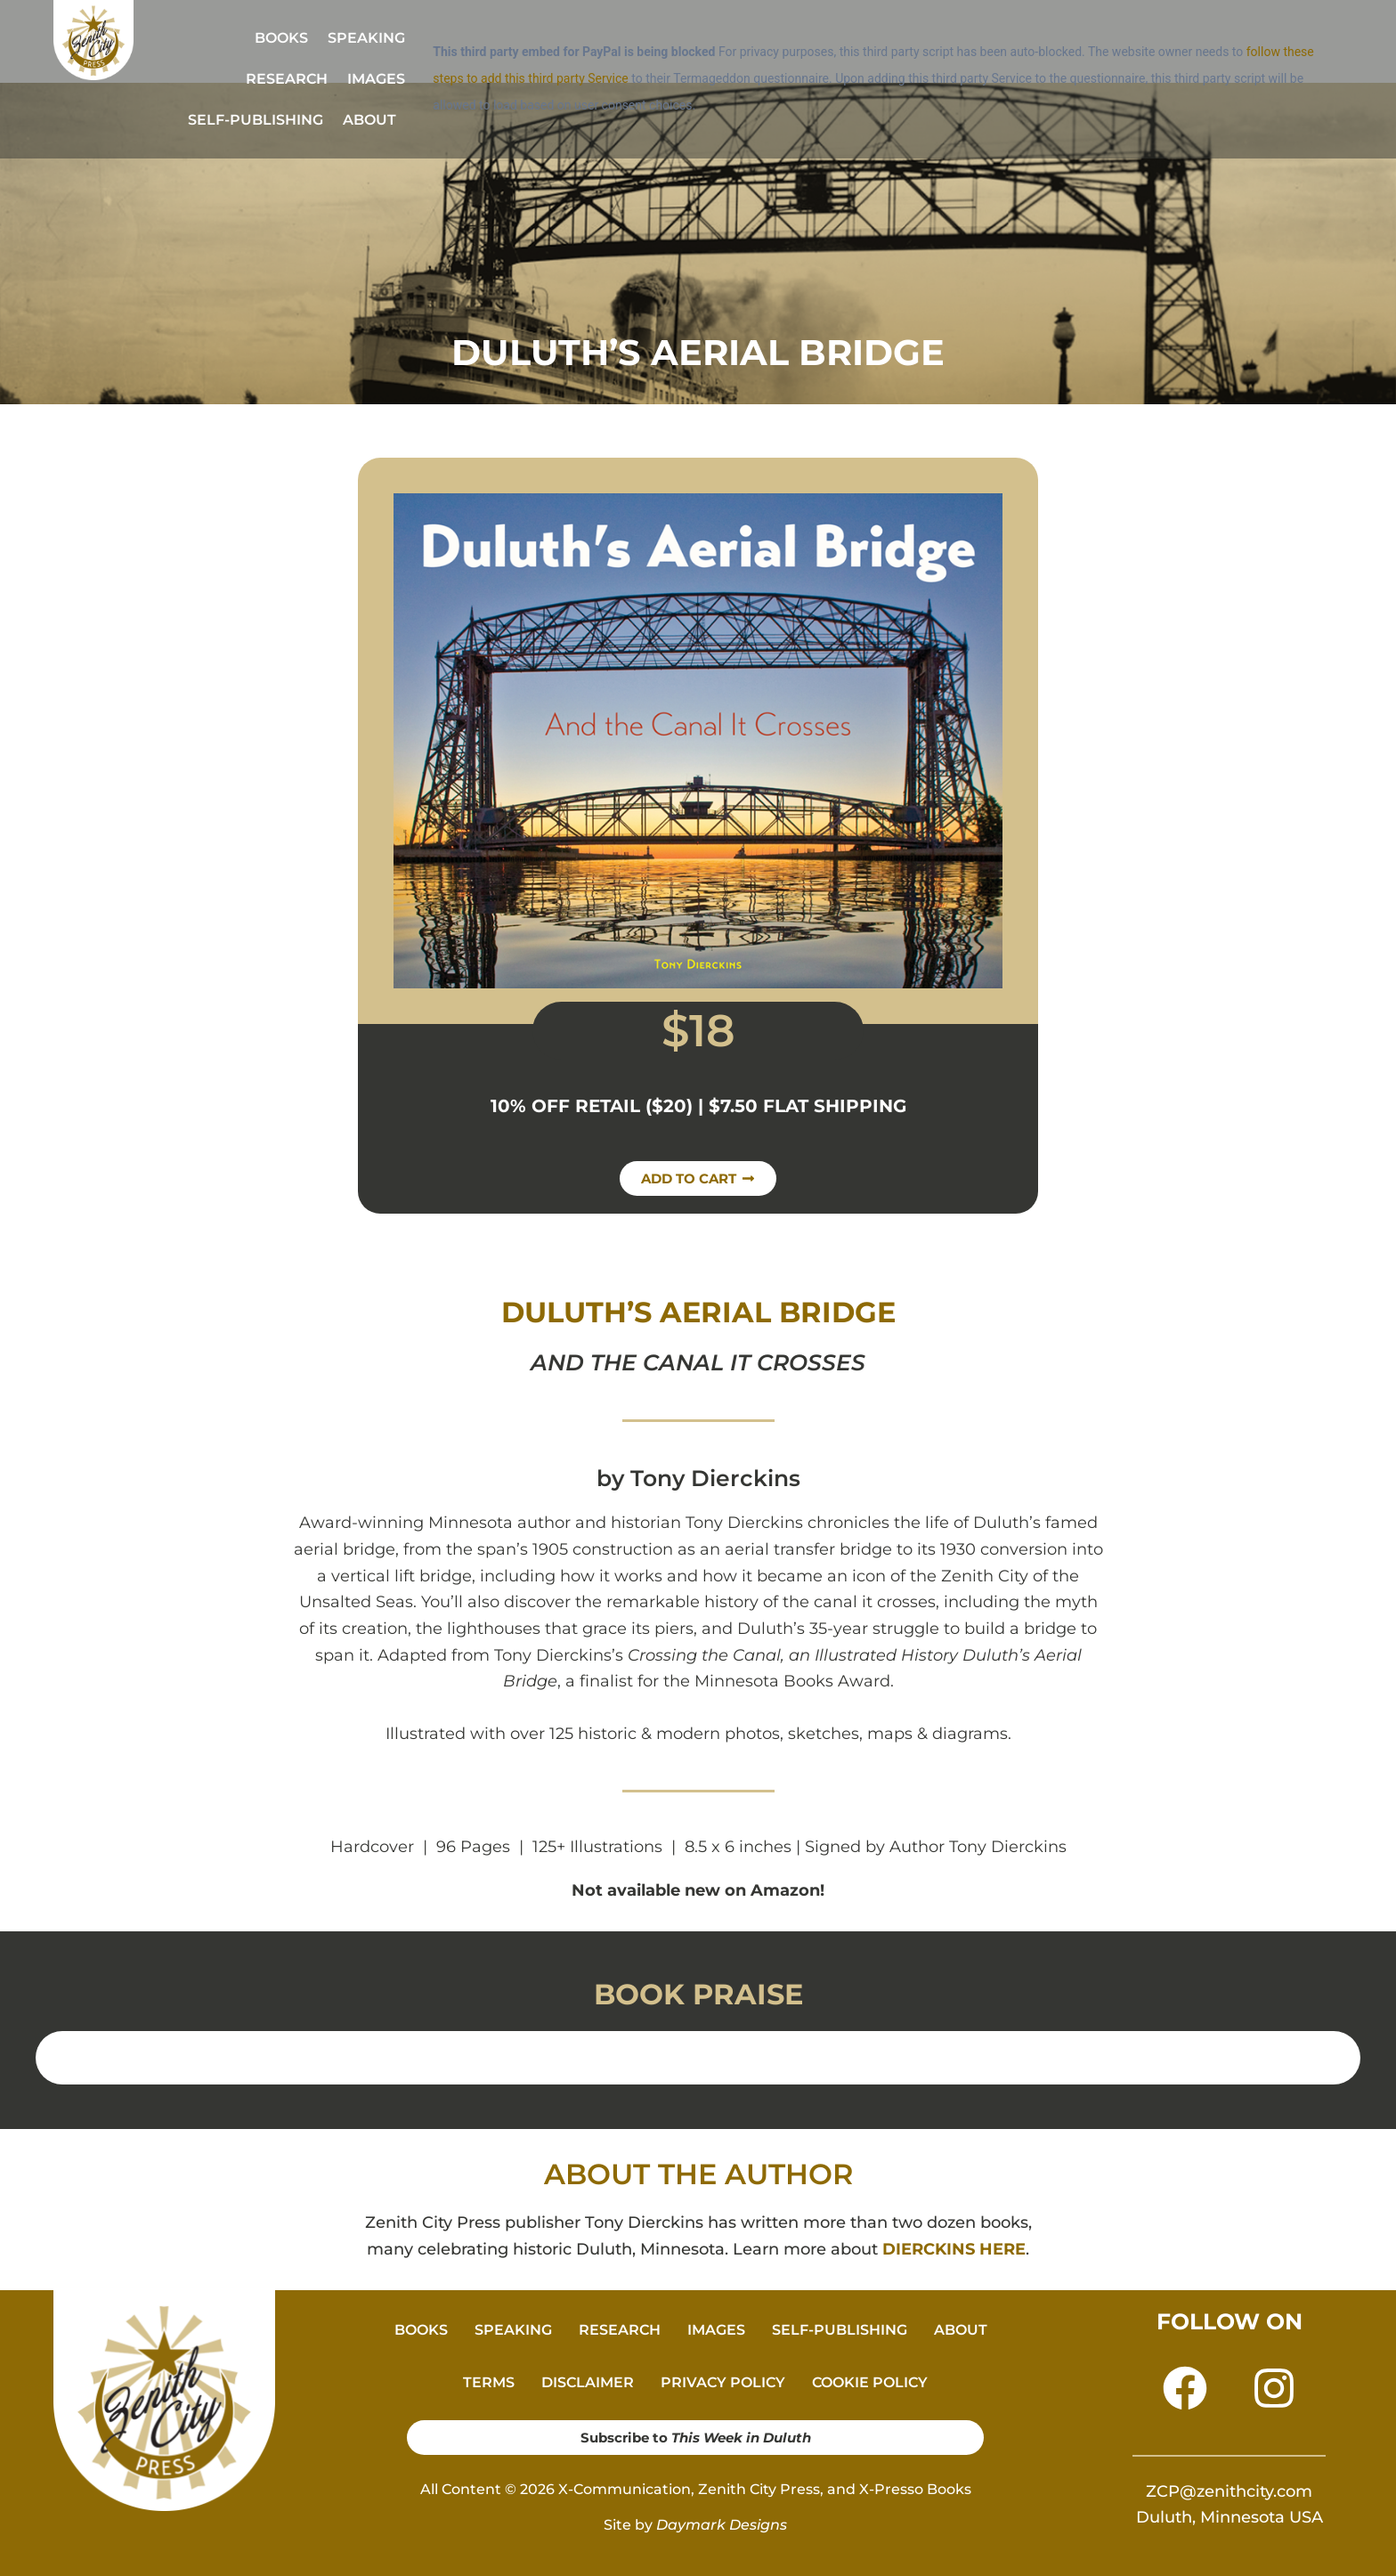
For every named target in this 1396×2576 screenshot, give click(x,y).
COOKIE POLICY (870, 2382)
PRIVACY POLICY (723, 2382)
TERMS (489, 2382)
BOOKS (281, 37)
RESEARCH (287, 78)
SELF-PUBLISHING (255, 119)
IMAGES (376, 78)
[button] (374, 120)
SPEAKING (366, 37)
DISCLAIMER (587, 2382)
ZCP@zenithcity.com (1229, 2491)
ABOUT (369, 119)
